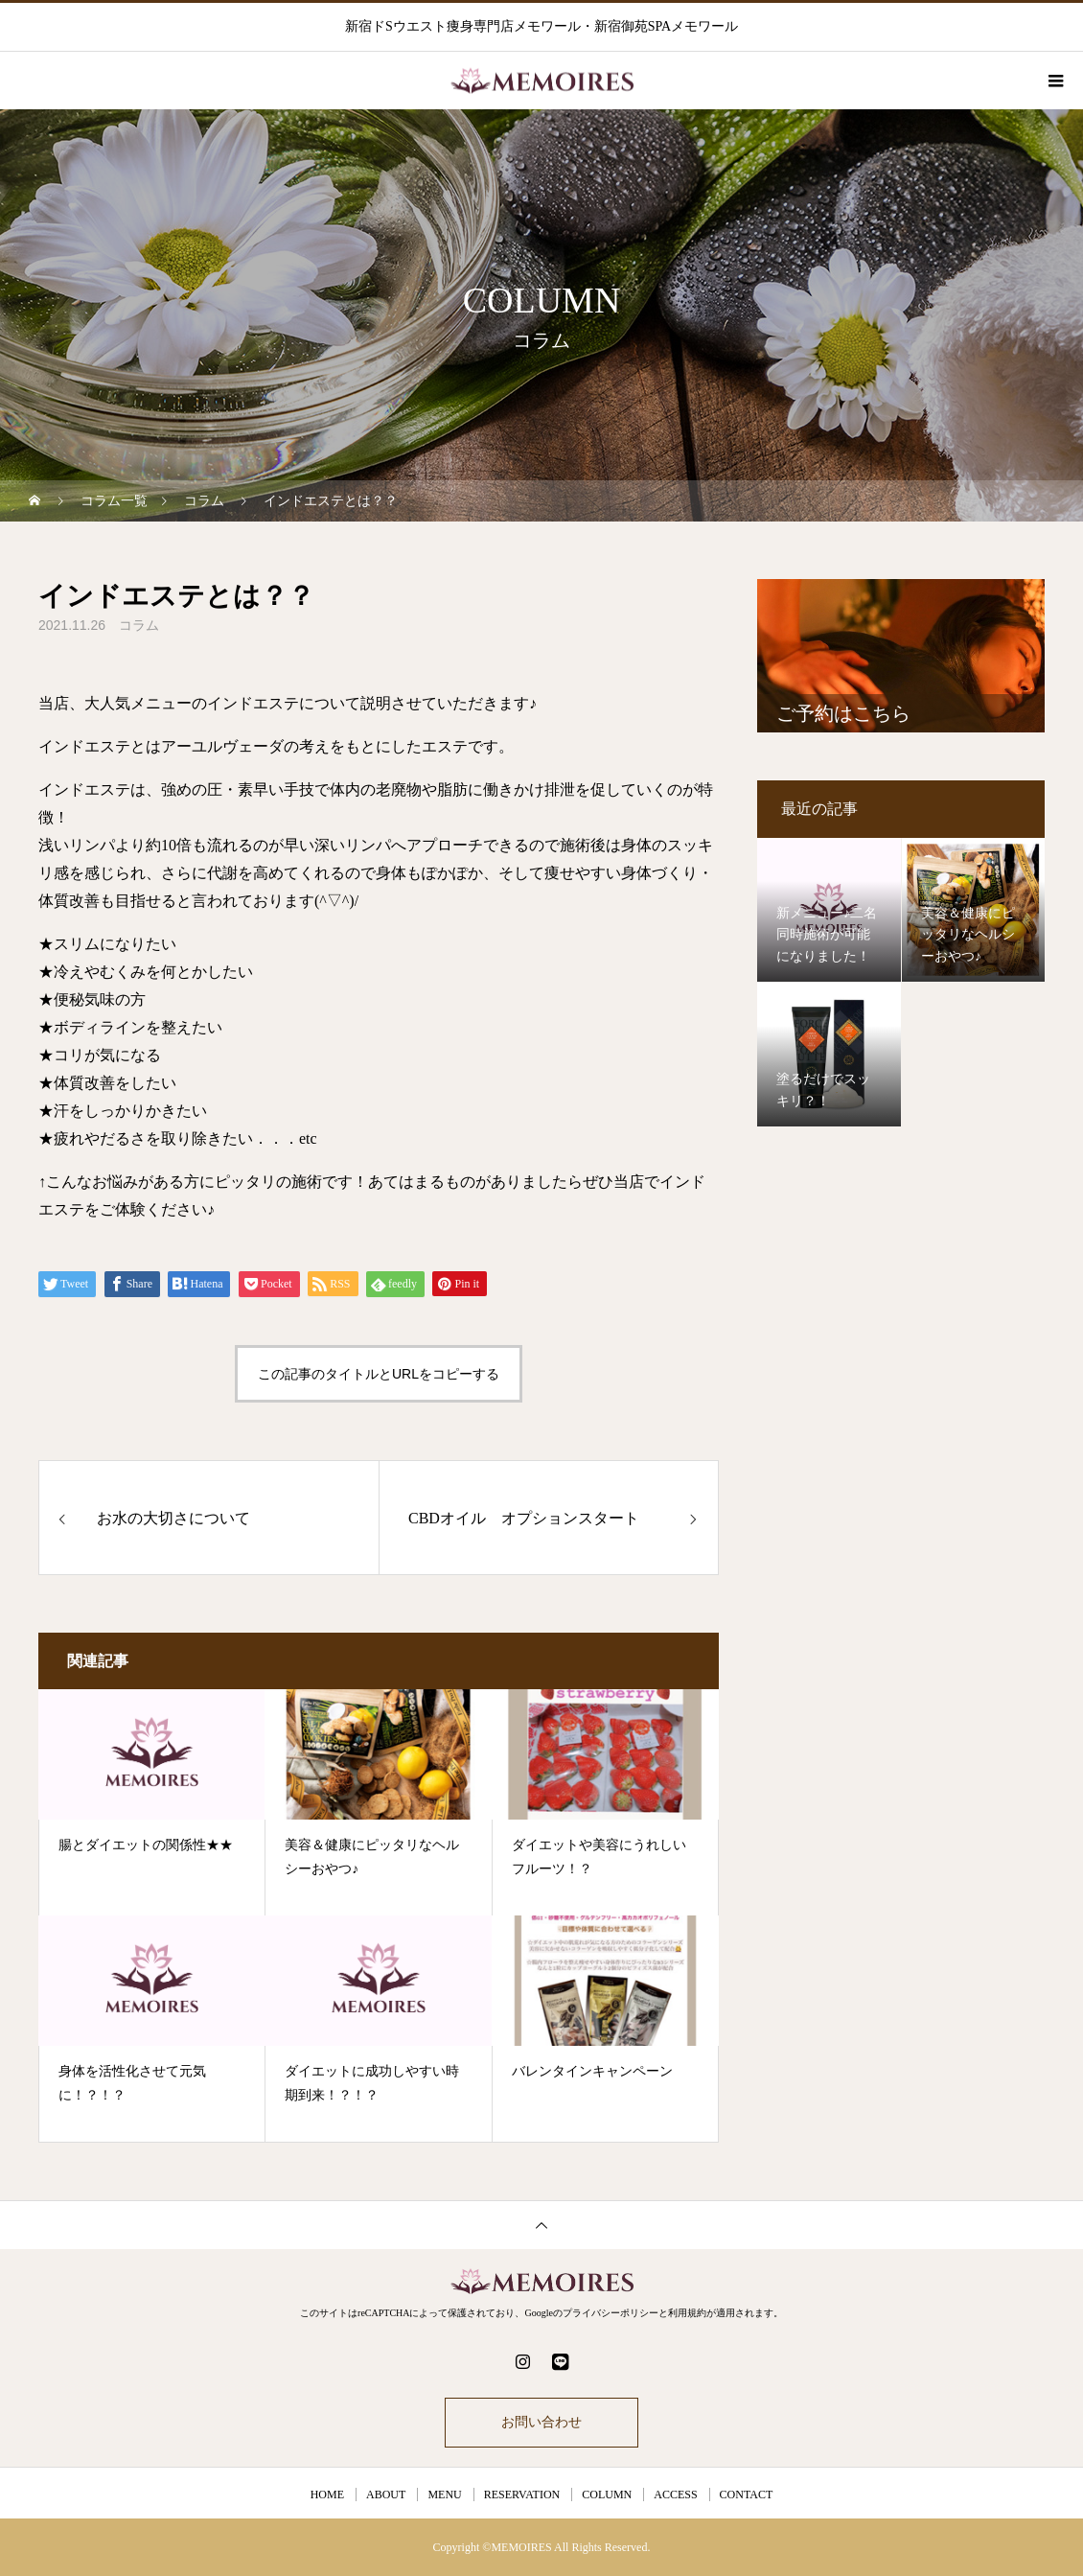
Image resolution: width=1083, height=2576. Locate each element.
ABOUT (385, 2494)
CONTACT (746, 2494)
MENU (444, 2494)
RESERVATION (522, 2494)
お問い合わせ (541, 2422)
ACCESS (675, 2494)
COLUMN (607, 2494)
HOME (327, 2494)
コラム (139, 625)
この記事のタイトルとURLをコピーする (378, 1373)
